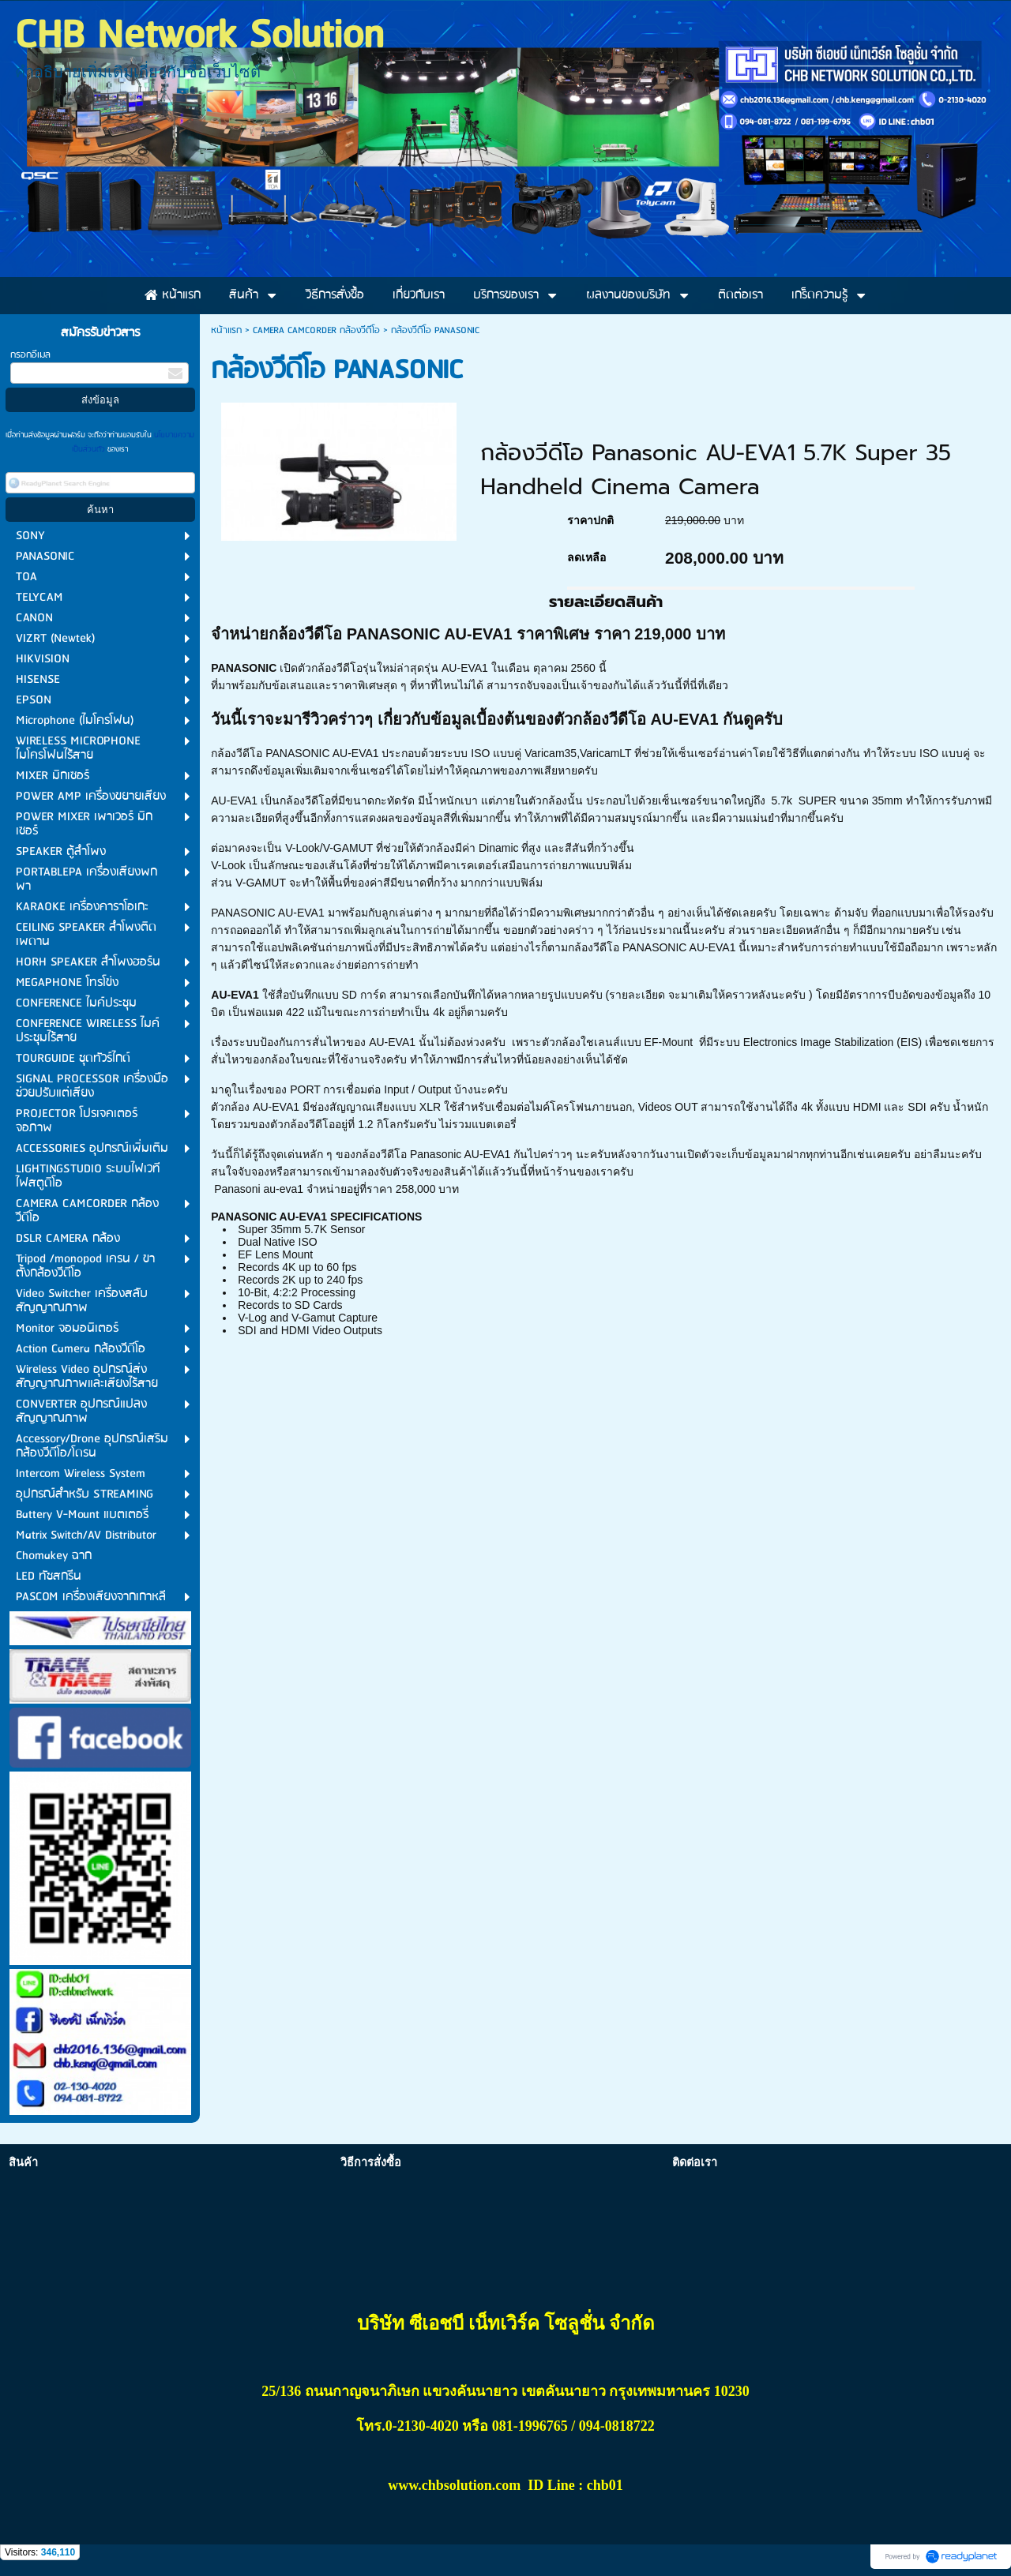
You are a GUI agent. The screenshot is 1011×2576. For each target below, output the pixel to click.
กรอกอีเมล (30, 355)
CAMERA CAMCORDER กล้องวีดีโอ (316, 330)
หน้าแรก (226, 330)
